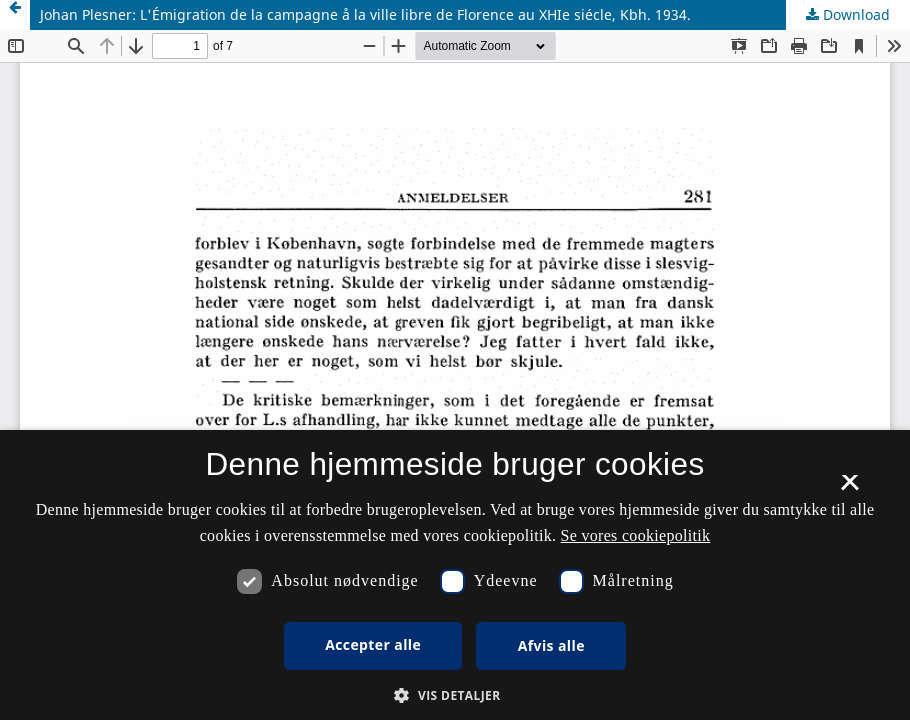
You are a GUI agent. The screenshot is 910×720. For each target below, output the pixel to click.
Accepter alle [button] (373, 644)
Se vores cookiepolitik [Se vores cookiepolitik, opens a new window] (636, 535)
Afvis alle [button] (551, 645)
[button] (454, 695)
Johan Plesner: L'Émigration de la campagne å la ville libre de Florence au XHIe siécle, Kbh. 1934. (365, 14)
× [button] (849, 489)
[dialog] (455, 575)
